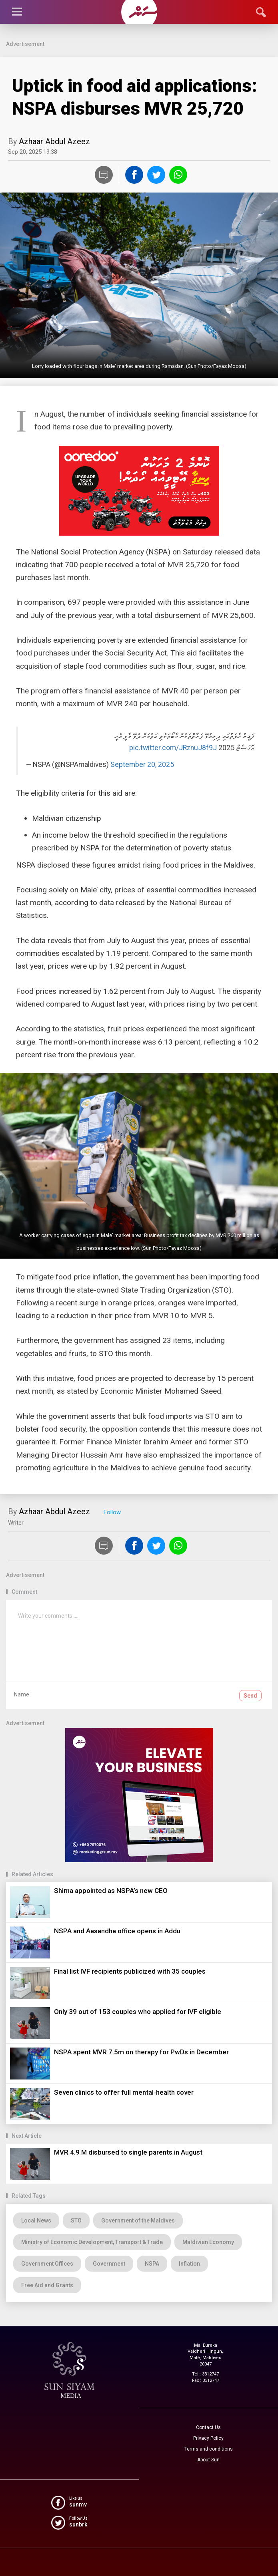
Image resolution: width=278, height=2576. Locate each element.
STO (76, 2220)
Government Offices (47, 2263)
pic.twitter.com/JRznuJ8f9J (173, 748)
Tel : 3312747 (205, 2374)
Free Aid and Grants (47, 2285)
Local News (36, 2220)
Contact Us (208, 2427)
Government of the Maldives (138, 2220)
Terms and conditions (208, 2449)
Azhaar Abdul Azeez (54, 141)
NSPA (152, 2263)
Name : (23, 1694)
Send (250, 1695)
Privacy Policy (208, 2438)
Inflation (189, 2263)
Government (109, 2263)
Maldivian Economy (208, 2242)
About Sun (208, 2460)
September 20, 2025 (142, 765)
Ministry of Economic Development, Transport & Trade (92, 2242)
